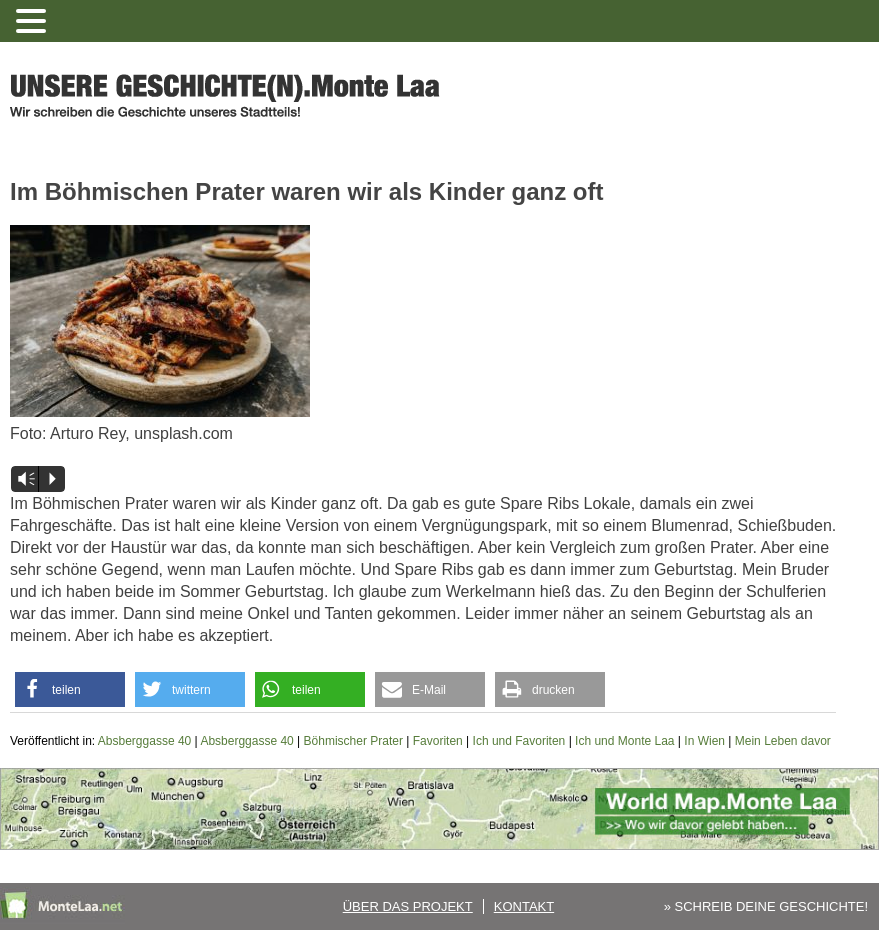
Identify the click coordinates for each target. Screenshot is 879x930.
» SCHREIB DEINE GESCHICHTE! (766, 906)
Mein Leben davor (783, 741)
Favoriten (438, 741)
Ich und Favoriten (519, 741)
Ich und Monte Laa (624, 741)
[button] (70, 689)
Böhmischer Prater (353, 741)
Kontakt (524, 906)
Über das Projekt (408, 906)
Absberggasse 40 (144, 741)
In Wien (704, 741)
